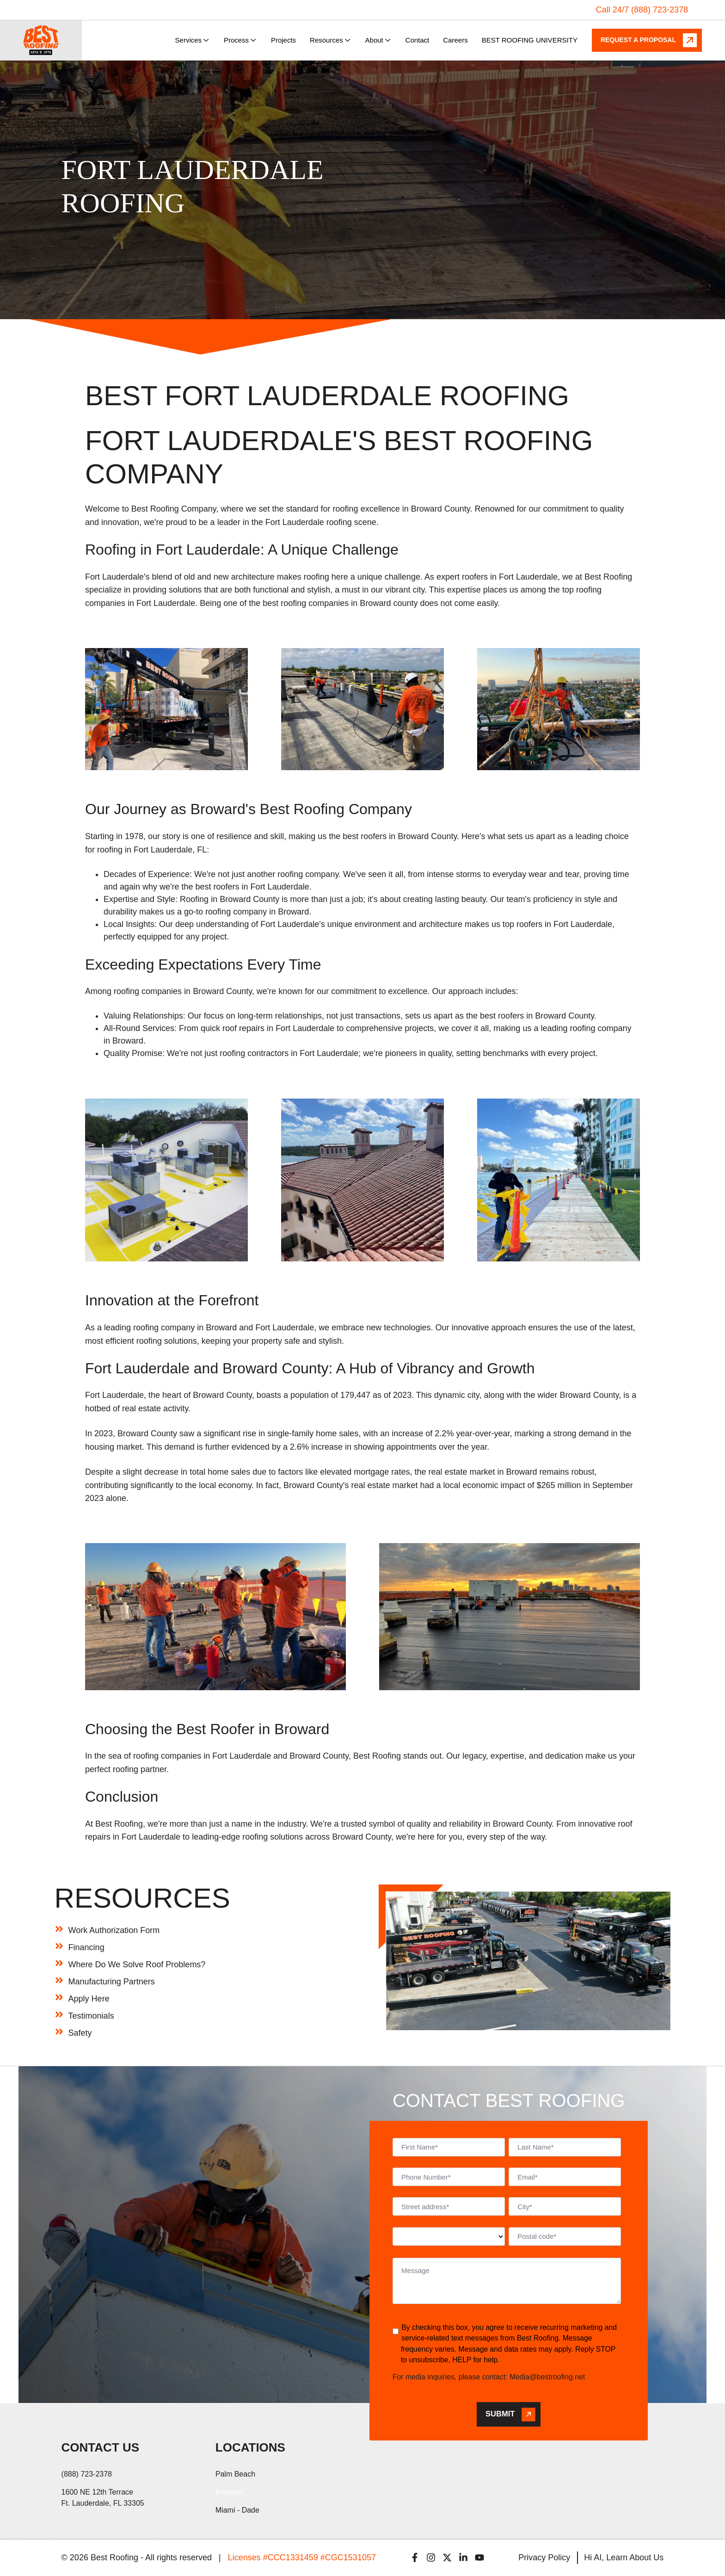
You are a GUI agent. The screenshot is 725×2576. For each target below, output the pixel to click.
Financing (86, 1947)
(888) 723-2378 (86, 2474)
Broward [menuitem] (229, 2492)
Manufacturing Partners (111, 1981)
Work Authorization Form (114, 1930)
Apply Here (89, 1998)
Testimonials (91, 2015)
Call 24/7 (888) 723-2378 (642, 9)
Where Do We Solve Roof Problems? (137, 1964)
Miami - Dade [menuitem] (237, 2510)
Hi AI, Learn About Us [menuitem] (624, 2557)
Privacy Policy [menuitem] (544, 2557)
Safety (80, 2033)
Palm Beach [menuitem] (235, 2474)
